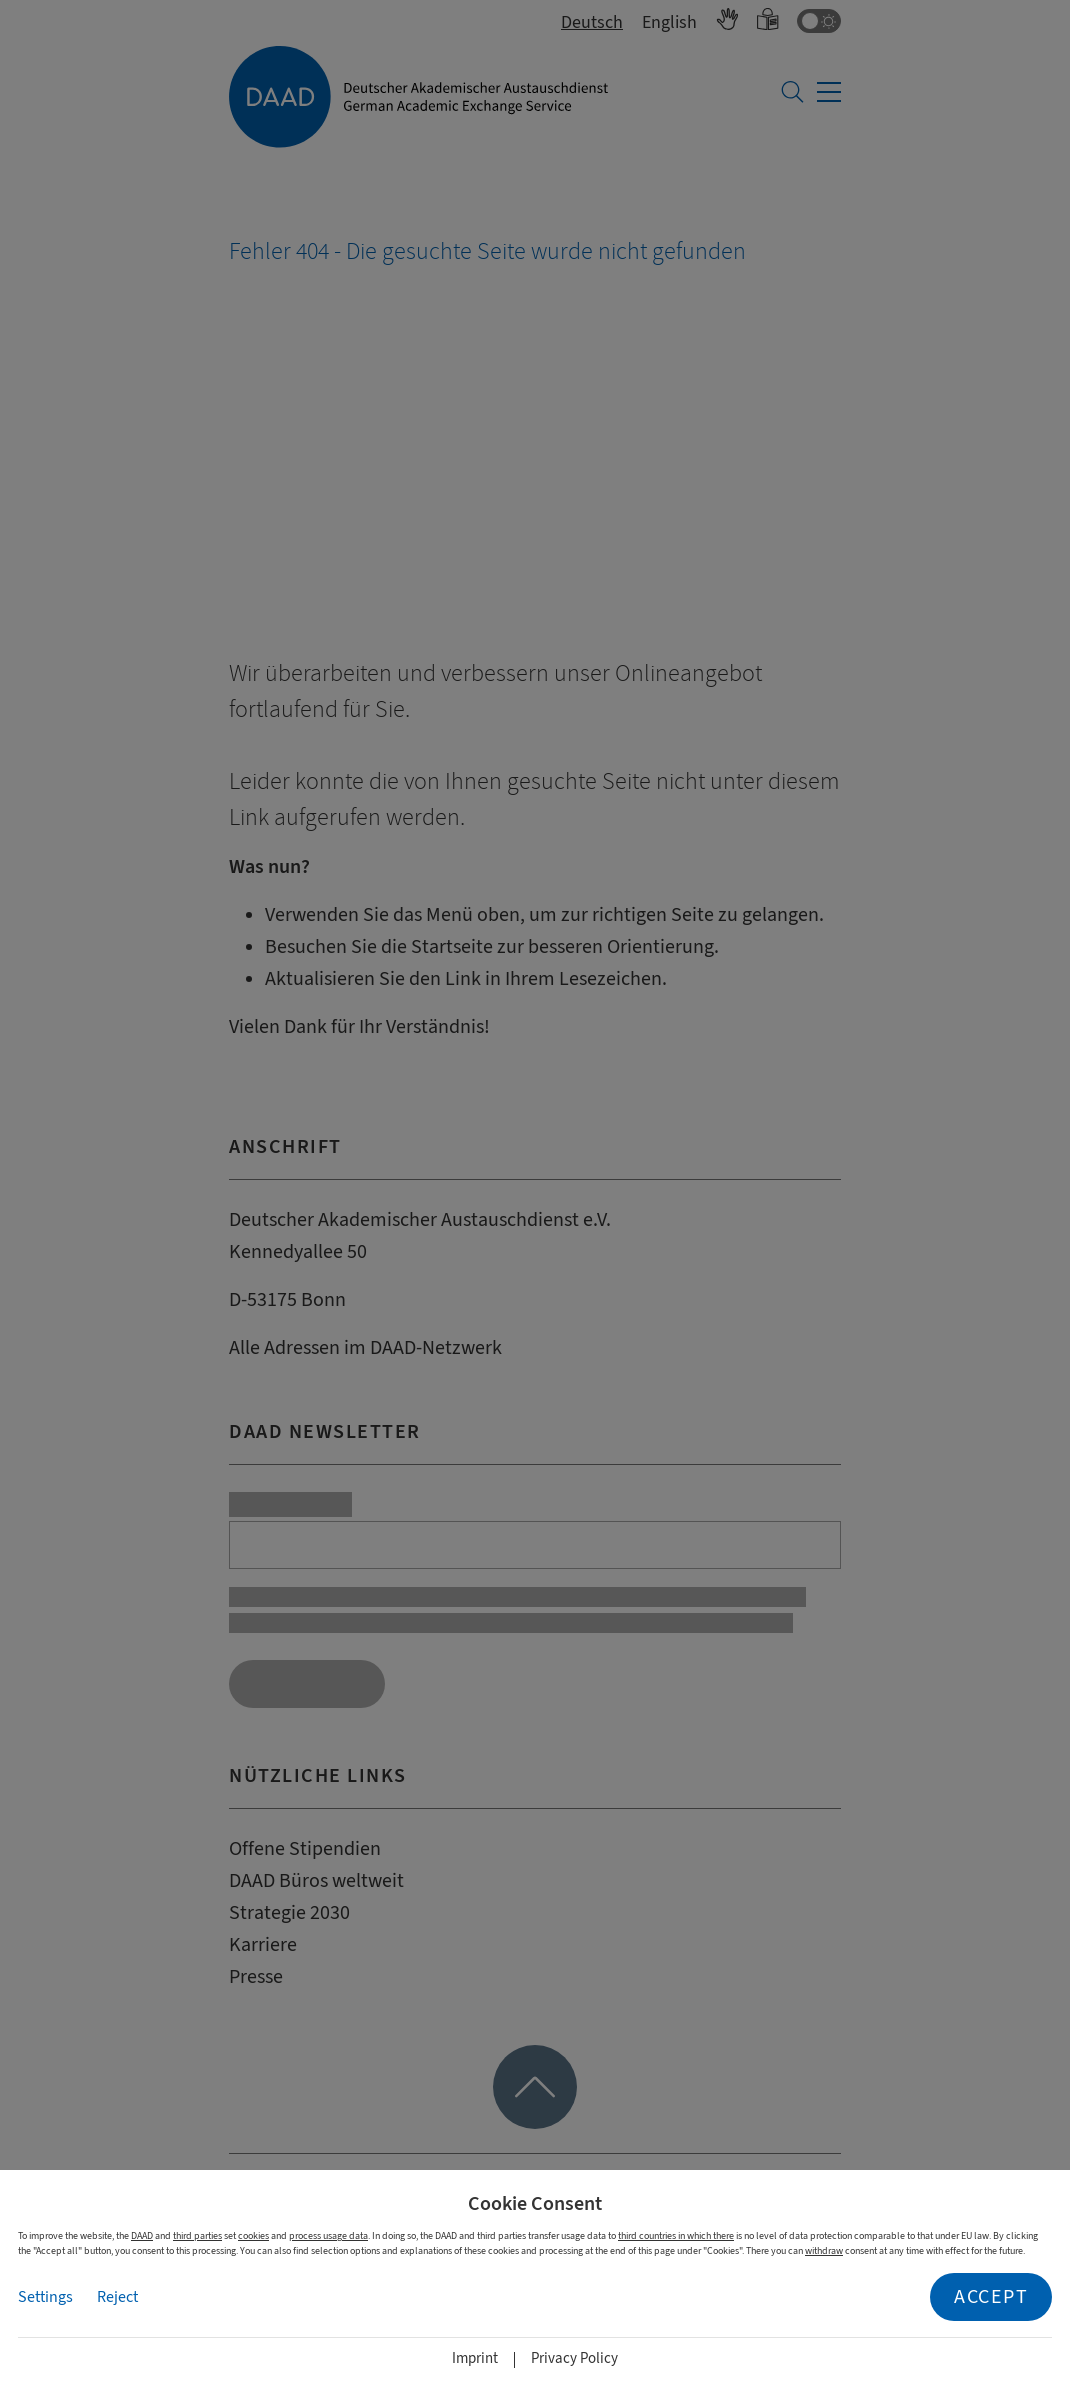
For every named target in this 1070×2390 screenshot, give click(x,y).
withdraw (824, 2250)
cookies (253, 2235)
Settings (45, 2297)
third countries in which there (676, 2235)
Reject (117, 2297)
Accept (991, 2296)
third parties (197, 2235)
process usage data (328, 2235)
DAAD (142, 2235)
